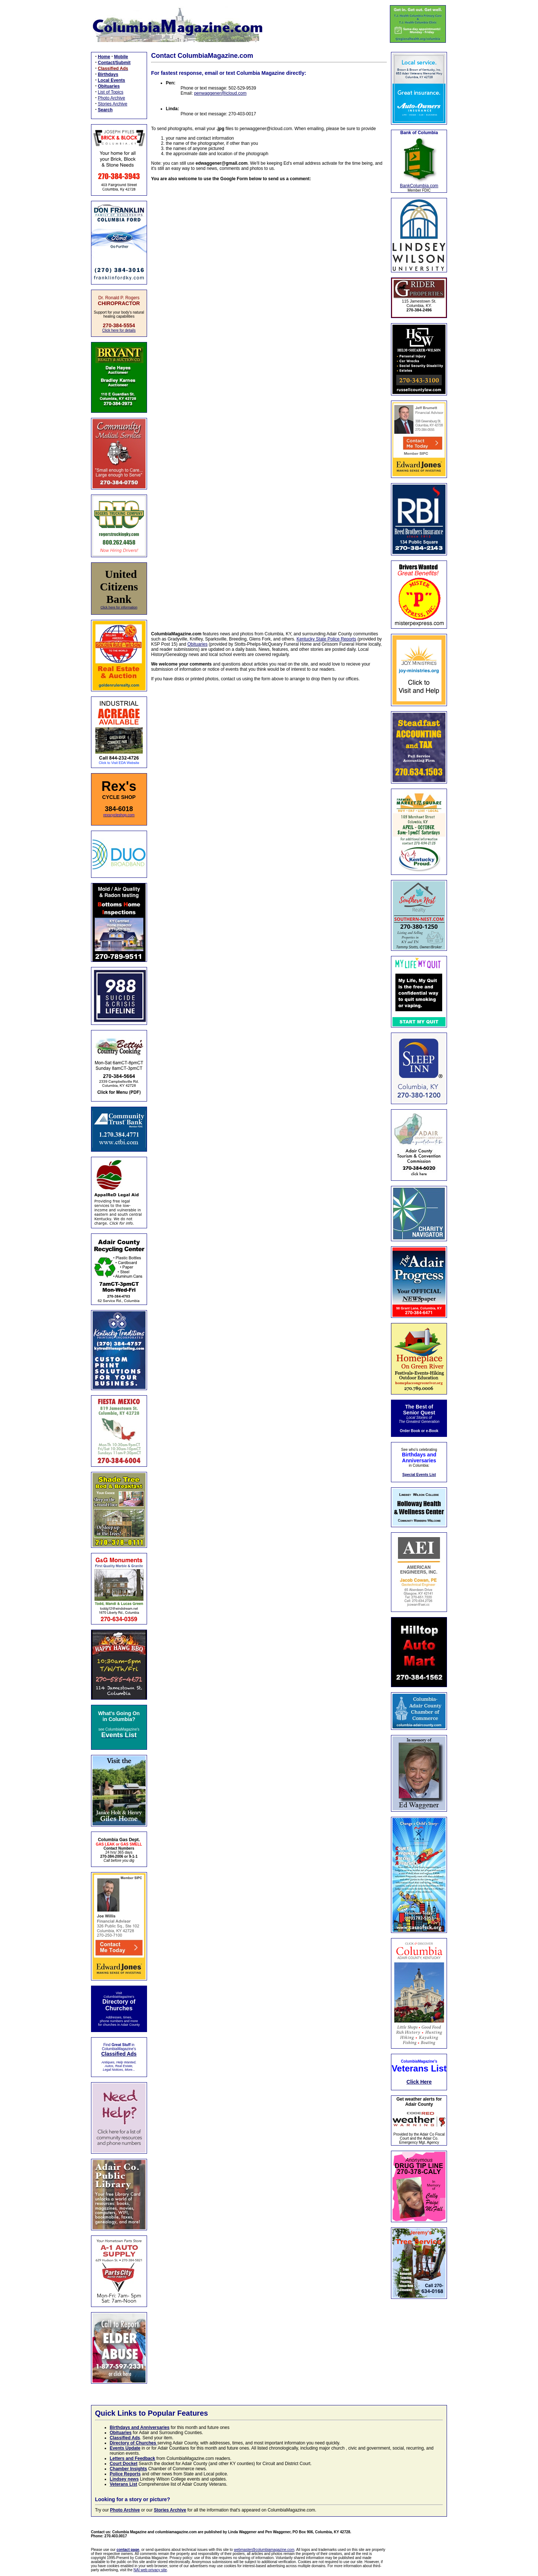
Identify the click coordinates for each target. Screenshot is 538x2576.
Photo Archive (111, 98)
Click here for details (119, 330)
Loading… (269, 401)
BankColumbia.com (419, 185)
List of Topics (110, 92)
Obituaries (198, 644)
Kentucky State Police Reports (326, 639)
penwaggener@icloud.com (220, 93)
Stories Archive (112, 104)
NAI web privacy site (150, 2570)
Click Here (419, 2082)
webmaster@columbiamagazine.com (264, 2550)
